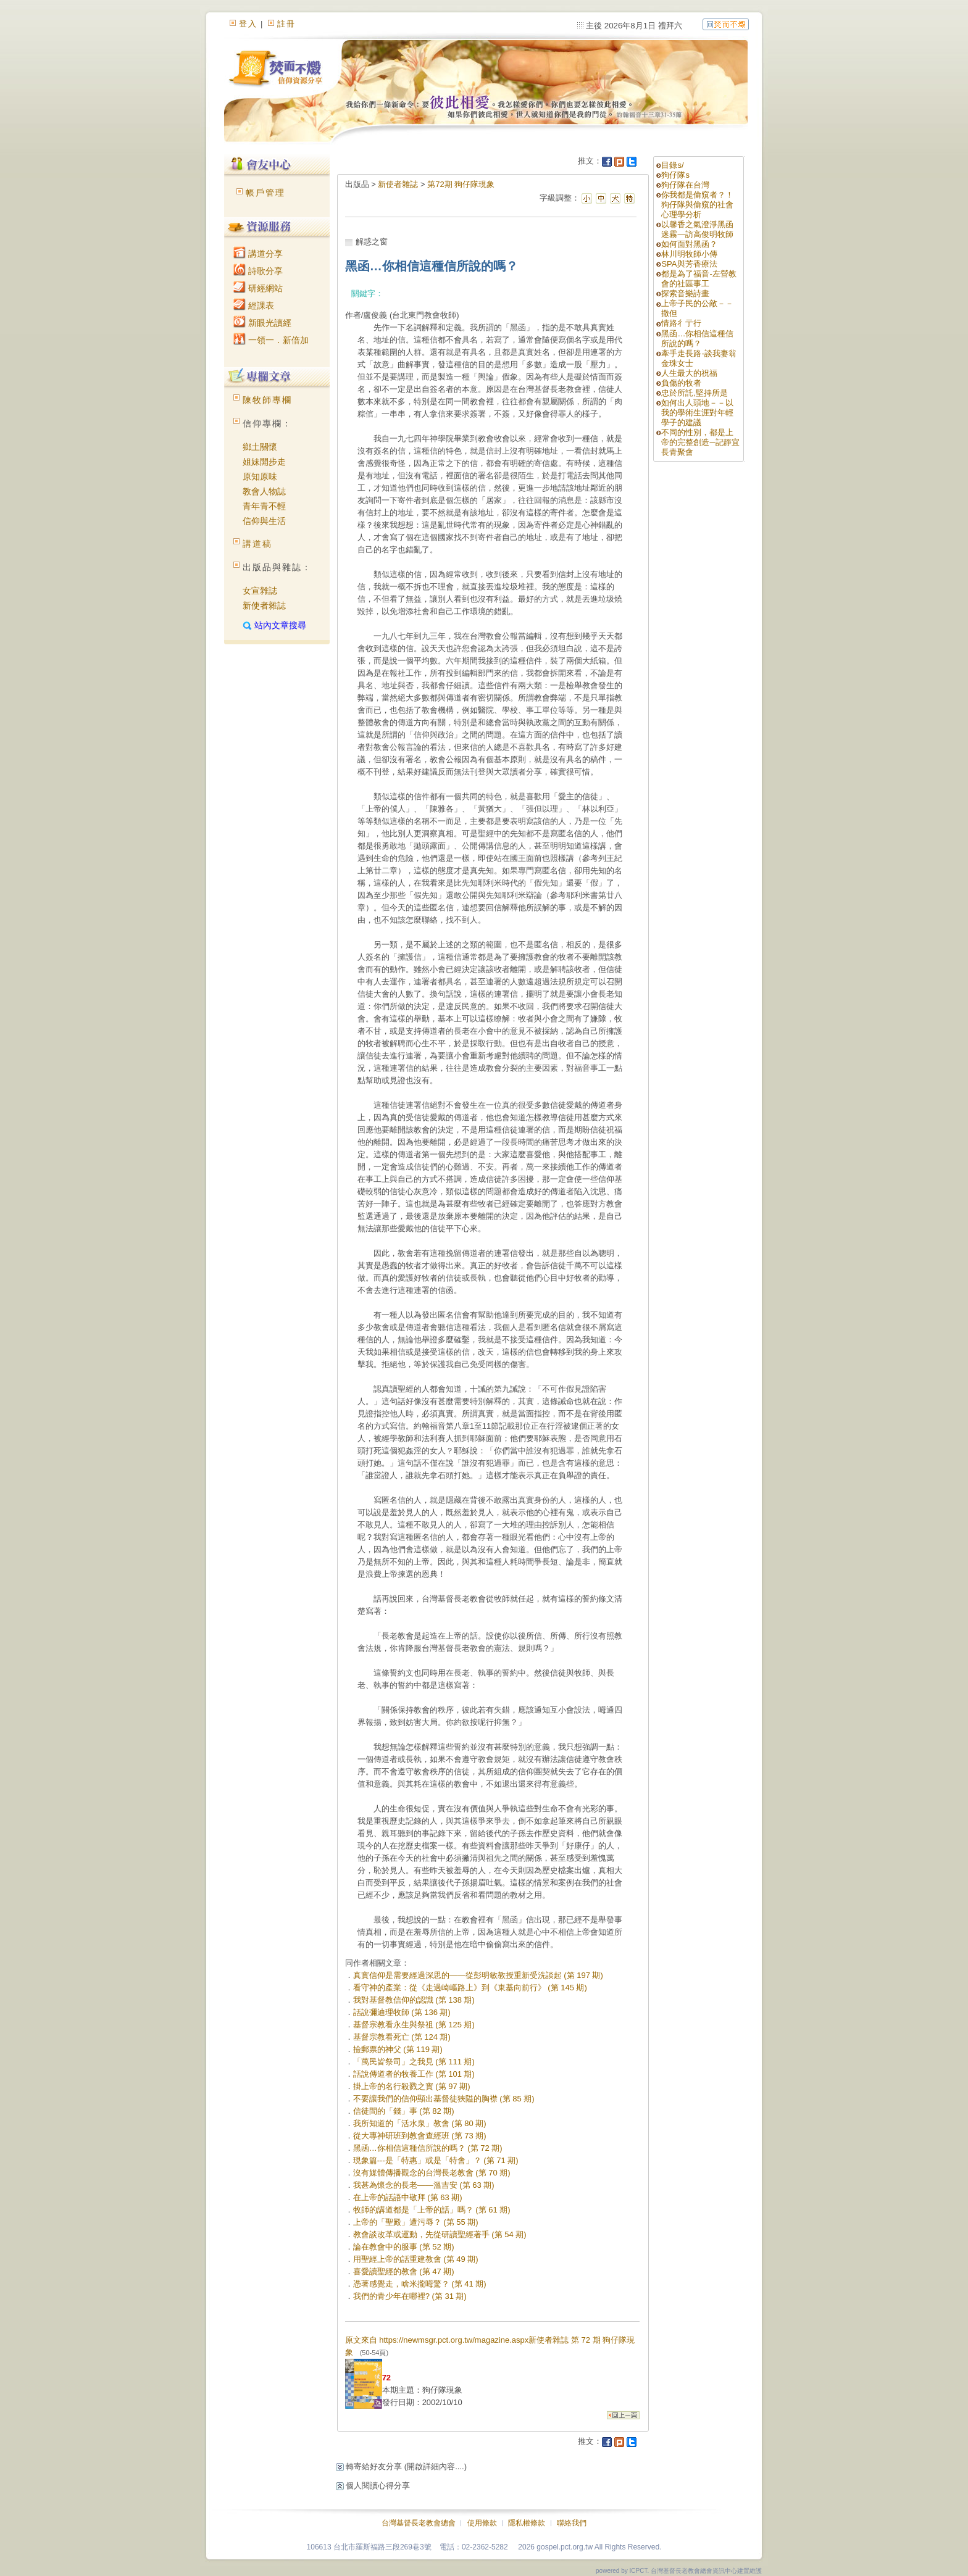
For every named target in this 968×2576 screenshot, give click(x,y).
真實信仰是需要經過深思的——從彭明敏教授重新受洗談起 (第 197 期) (478, 1975)
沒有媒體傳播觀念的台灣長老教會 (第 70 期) (432, 2172)
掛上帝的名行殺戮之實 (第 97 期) (411, 2086)
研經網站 (258, 288)
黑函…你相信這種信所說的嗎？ (697, 338)
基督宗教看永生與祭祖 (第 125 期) (414, 2024)
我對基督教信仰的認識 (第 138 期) (414, 2000)
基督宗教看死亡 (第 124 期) (402, 2037)
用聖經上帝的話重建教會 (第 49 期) (415, 2259)
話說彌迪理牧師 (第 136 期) (402, 2012)
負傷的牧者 (681, 383)
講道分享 (258, 254)
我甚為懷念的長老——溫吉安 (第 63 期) (423, 2185)
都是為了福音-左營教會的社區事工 (698, 278)
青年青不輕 (264, 506)
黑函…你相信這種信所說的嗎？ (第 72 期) (428, 2148)
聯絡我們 (571, 2523)
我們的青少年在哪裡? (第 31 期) (410, 2296)
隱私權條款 (526, 2523)
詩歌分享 (258, 271)
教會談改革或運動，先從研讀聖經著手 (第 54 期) (440, 2234)
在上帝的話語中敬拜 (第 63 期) (407, 2197)
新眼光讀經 (262, 323)
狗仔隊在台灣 (685, 184)
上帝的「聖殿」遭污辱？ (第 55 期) (415, 2222)
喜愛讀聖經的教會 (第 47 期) (403, 2271)
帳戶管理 (265, 192)
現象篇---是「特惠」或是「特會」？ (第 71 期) (436, 2160)
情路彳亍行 (681, 323)
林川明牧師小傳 (689, 254)
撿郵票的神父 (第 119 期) (398, 2049)
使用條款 (482, 2523)
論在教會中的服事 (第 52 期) (403, 2246)
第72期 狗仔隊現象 (460, 184)
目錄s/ (672, 165)
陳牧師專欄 (267, 400)
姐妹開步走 (264, 462)
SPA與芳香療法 (689, 263)
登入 (248, 23)
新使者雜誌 (264, 605)
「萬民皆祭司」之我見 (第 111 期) (414, 2061)
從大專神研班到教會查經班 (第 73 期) (419, 2135)
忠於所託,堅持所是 (694, 392)
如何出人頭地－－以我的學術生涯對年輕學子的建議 (697, 412)
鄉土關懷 (260, 447)
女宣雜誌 (260, 591)
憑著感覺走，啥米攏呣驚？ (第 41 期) (419, 2283)
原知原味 (260, 476)
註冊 (286, 23)
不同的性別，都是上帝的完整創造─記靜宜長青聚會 (700, 442)
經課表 (253, 305)
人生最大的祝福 (689, 373)
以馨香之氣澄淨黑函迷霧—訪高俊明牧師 (697, 229)
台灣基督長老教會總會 (419, 2523)
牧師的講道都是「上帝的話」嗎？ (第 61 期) (432, 2209)
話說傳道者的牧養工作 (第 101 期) (414, 2074)
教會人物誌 (264, 491)
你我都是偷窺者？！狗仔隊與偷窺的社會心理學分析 (697, 204)
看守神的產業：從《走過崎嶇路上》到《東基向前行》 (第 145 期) (470, 1987)
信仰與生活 (264, 521)
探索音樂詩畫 (685, 293)
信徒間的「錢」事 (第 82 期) (403, 2111)
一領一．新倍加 (271, 340)
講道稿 (257, 544)
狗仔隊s (675, 175)
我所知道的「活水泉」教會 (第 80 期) (419, 2123)
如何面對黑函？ (689, 244)
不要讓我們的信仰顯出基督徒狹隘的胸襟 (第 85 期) (444, 2098)
